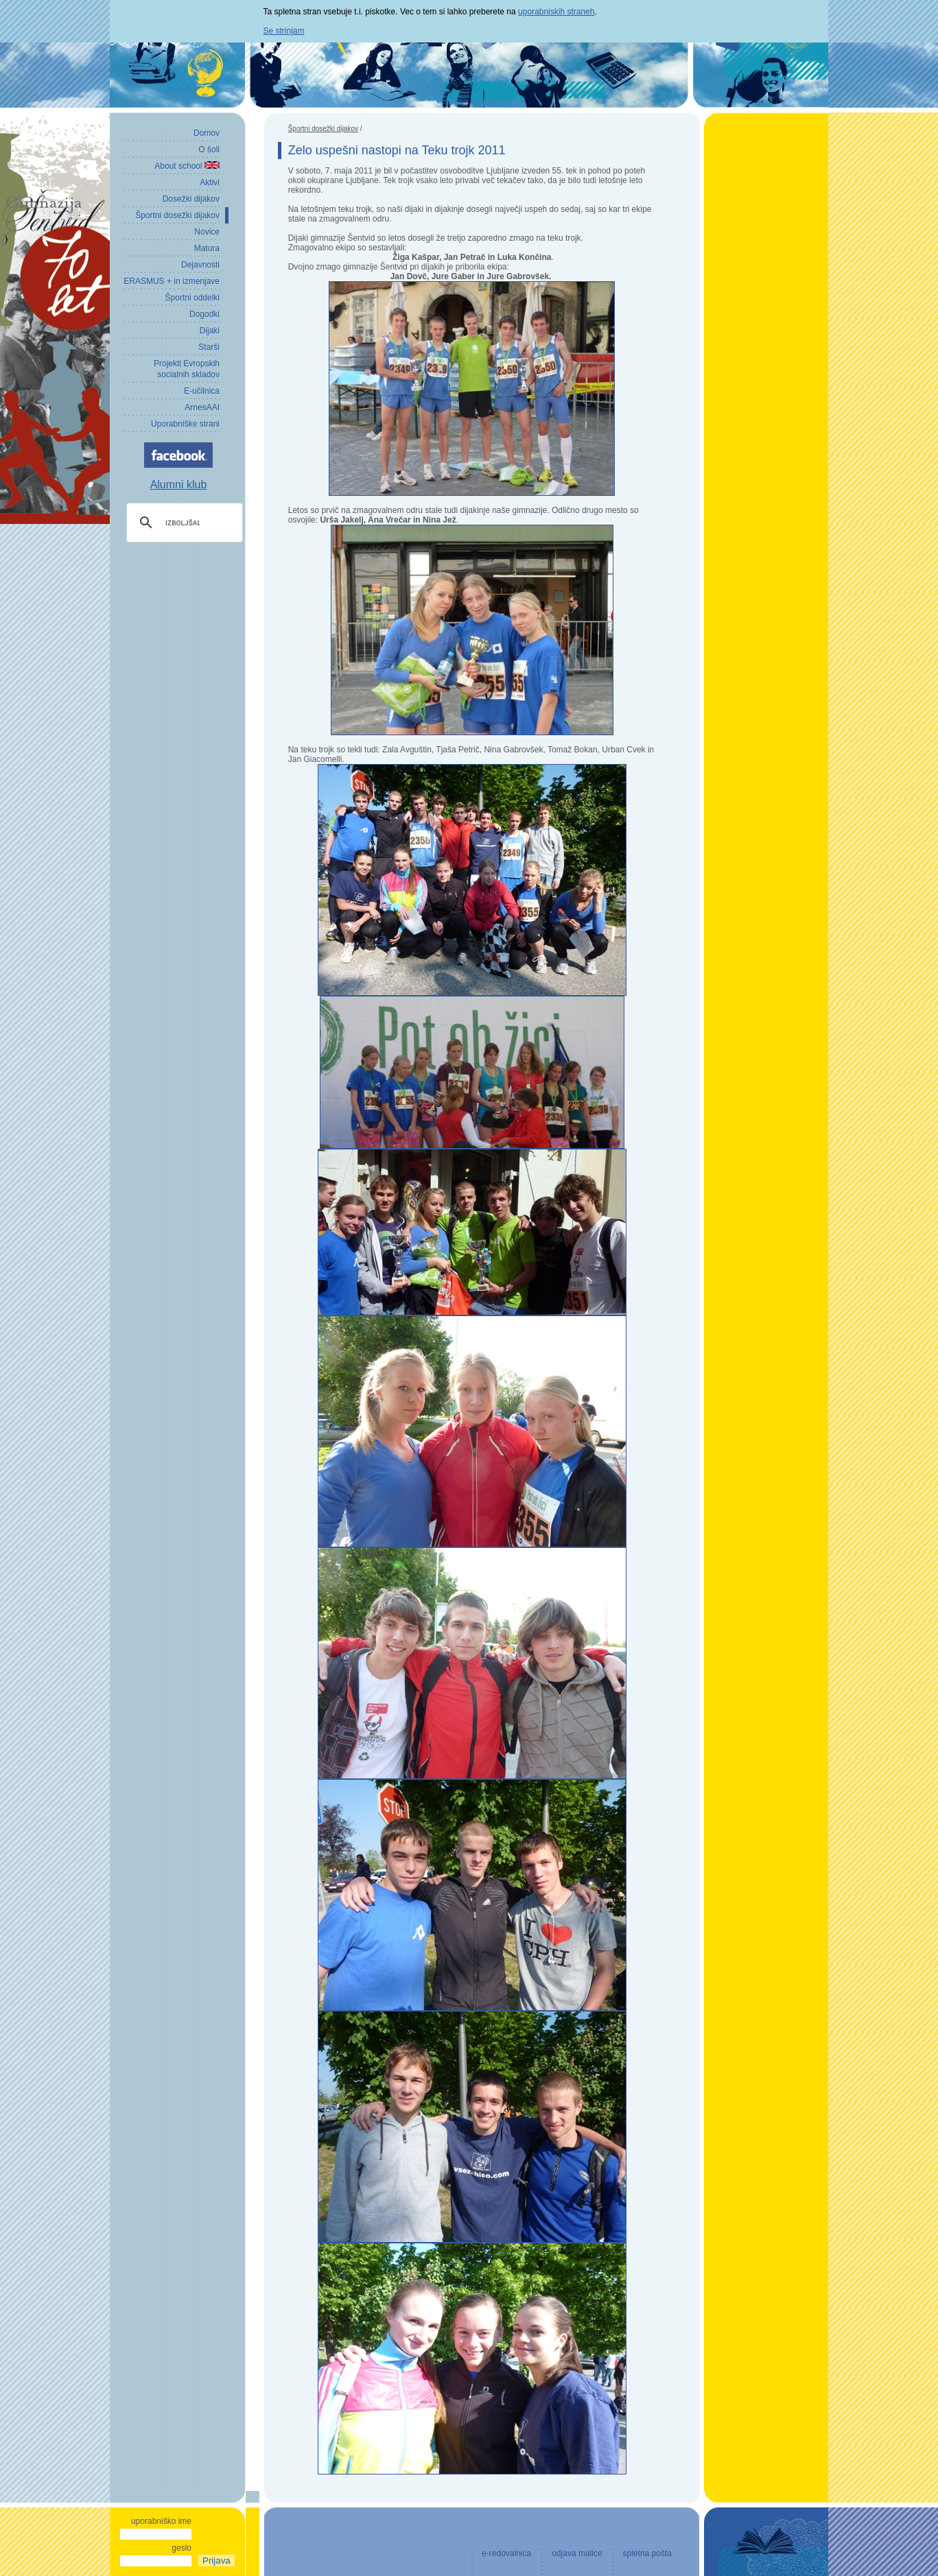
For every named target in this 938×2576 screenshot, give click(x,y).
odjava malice (577, 2553)
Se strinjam (284, 31)
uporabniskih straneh (556, 11)
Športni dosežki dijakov (323, 128)
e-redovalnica (506, 2553)
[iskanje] (182, 522)
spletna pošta (647, 2553)
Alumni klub (178, 484)
